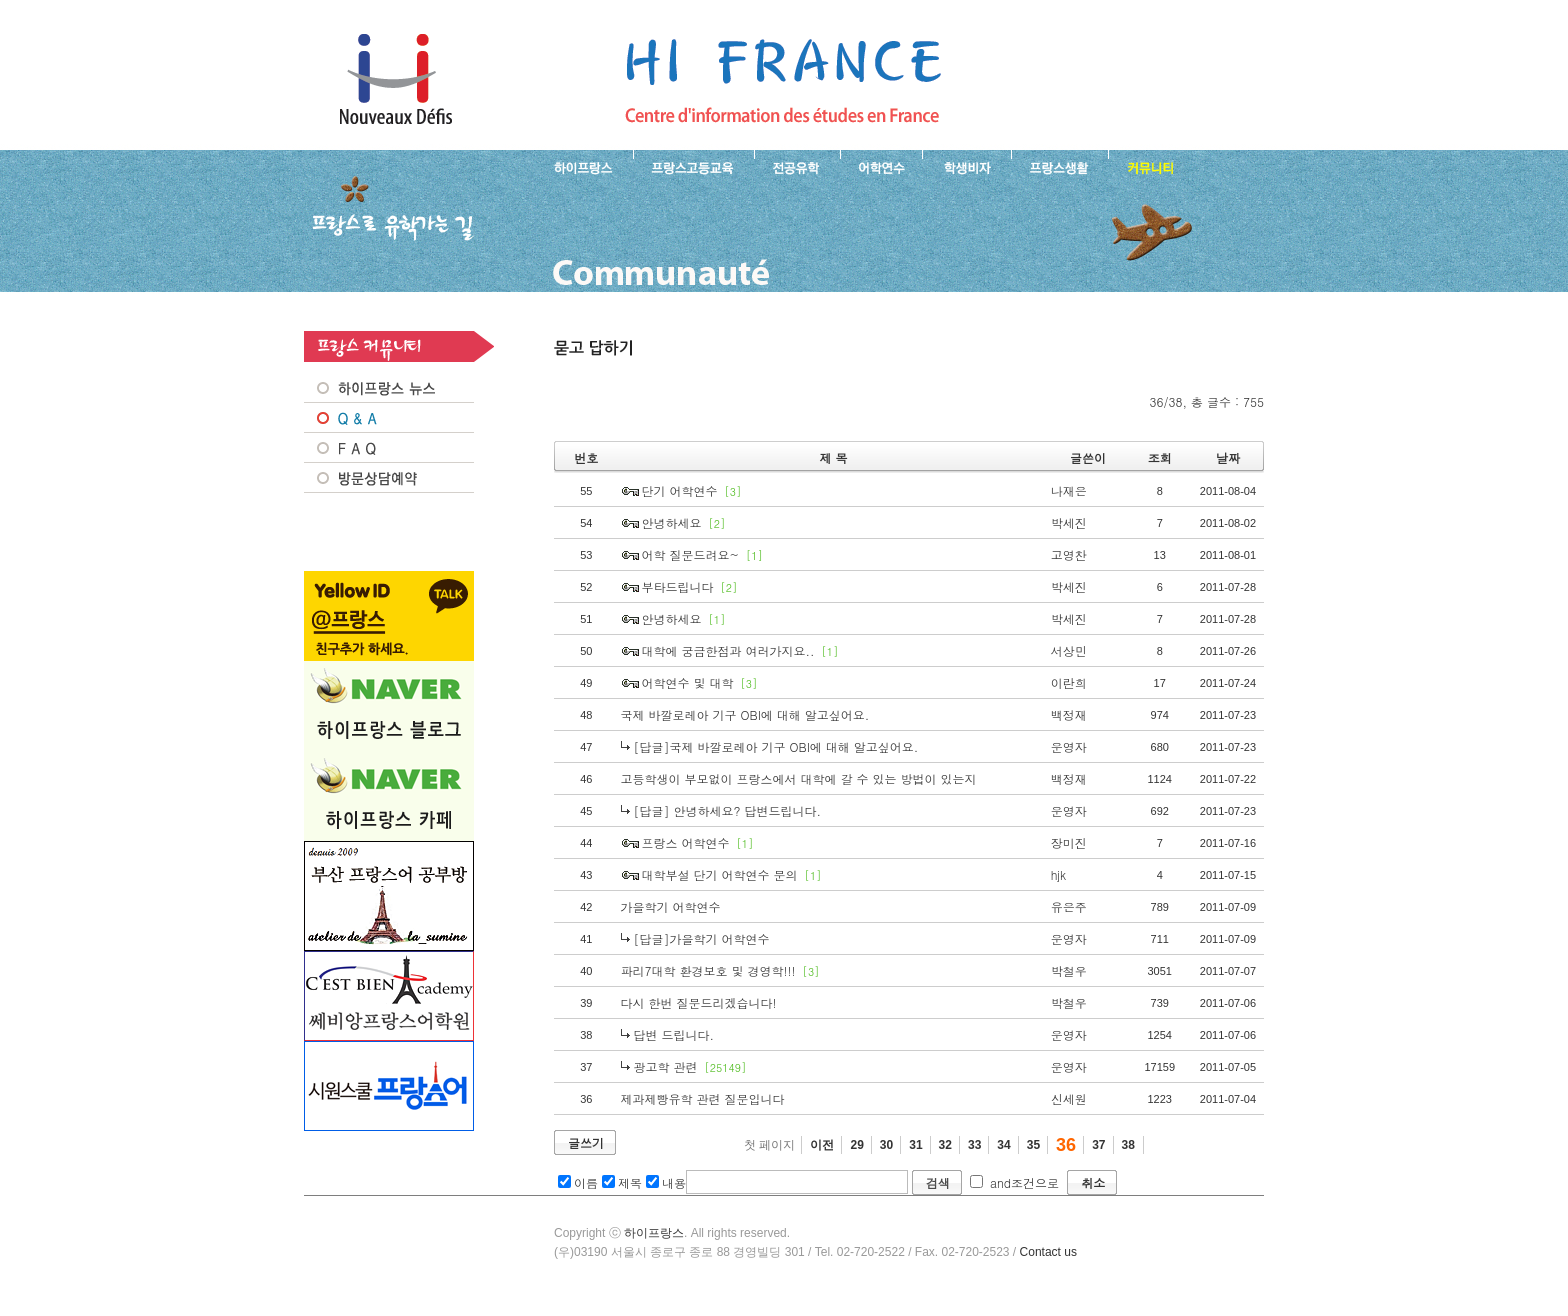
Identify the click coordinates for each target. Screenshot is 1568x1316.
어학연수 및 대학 (688, 682)
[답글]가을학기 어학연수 (702, 938)
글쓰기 (586, 1142)
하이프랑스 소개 (578, 166)
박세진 (1069, 522)
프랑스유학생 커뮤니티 (1148, 166)
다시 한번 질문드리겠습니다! (699, 1002)
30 (886, 1145)
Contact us (1048, 1252)
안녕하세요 (672, 522)
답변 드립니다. (674, 1034)
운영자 (1069, 746)
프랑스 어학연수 (881, 166)
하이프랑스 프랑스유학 (395, 80)
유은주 (1069, 906)
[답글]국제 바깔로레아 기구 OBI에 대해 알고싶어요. (776, 746)
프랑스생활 (1059, 166)
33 (974, 1145)
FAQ (389, 448)
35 (1033, 1145)
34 (1003, 1145)
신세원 (1069, 1098)
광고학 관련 (666, 1066)
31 (915, 1145)
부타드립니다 (678, 586)
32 (945, 1145)
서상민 (1069, 650)
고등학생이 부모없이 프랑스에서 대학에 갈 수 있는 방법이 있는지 (799, 778)
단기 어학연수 (680, 490)
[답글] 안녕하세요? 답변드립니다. (728, 810)
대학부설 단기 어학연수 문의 (720, 874)
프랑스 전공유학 (797, 166)
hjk (1059, 874)
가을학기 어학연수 (671, 906)
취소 (1093, 1182)
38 (1128, 1145)
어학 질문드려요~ (691, 554)
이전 (822, 1145)
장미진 (1069, 842)
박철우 (1069, 970)
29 (856, 1145)
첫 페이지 (769, 1145)
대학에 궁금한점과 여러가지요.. (728, 650)
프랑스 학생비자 (966, 166)
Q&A (389, 418)
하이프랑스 (654, 1233)
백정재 (1069, 714)
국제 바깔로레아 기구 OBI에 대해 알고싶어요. (745, 714)
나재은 (1069, 490)
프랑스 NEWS (389, 388)
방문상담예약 (389, 478)
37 (1098, 1145)
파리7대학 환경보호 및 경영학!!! (708, 970)
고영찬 (1069, 554)
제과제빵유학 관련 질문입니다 (703, 1098)
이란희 (1069, 682)
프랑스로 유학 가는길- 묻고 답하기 (783, 80)
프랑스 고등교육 (693, 166)
